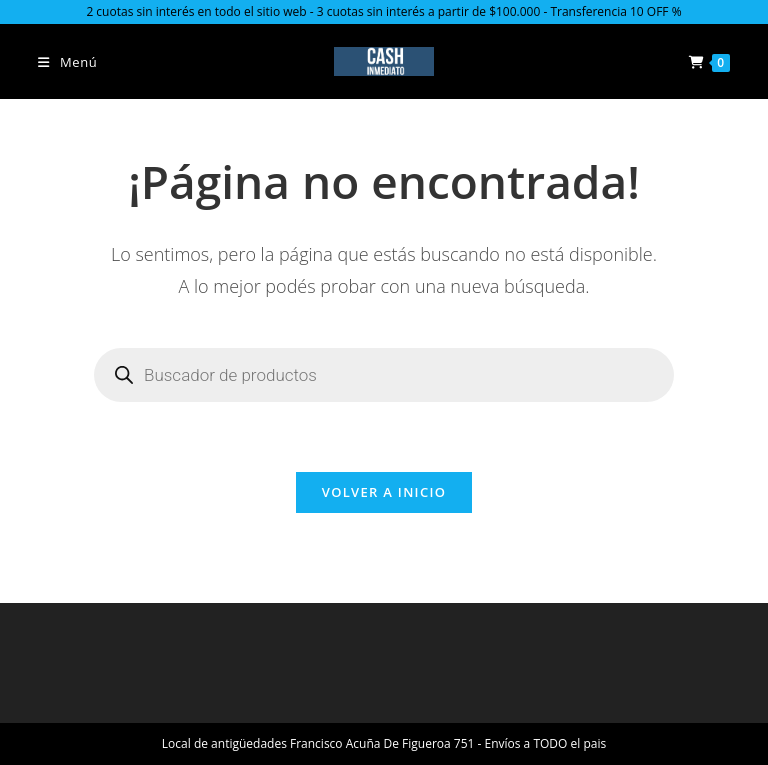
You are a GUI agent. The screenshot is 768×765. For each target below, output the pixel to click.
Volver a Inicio (384, 492)
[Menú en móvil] (67, 62)
